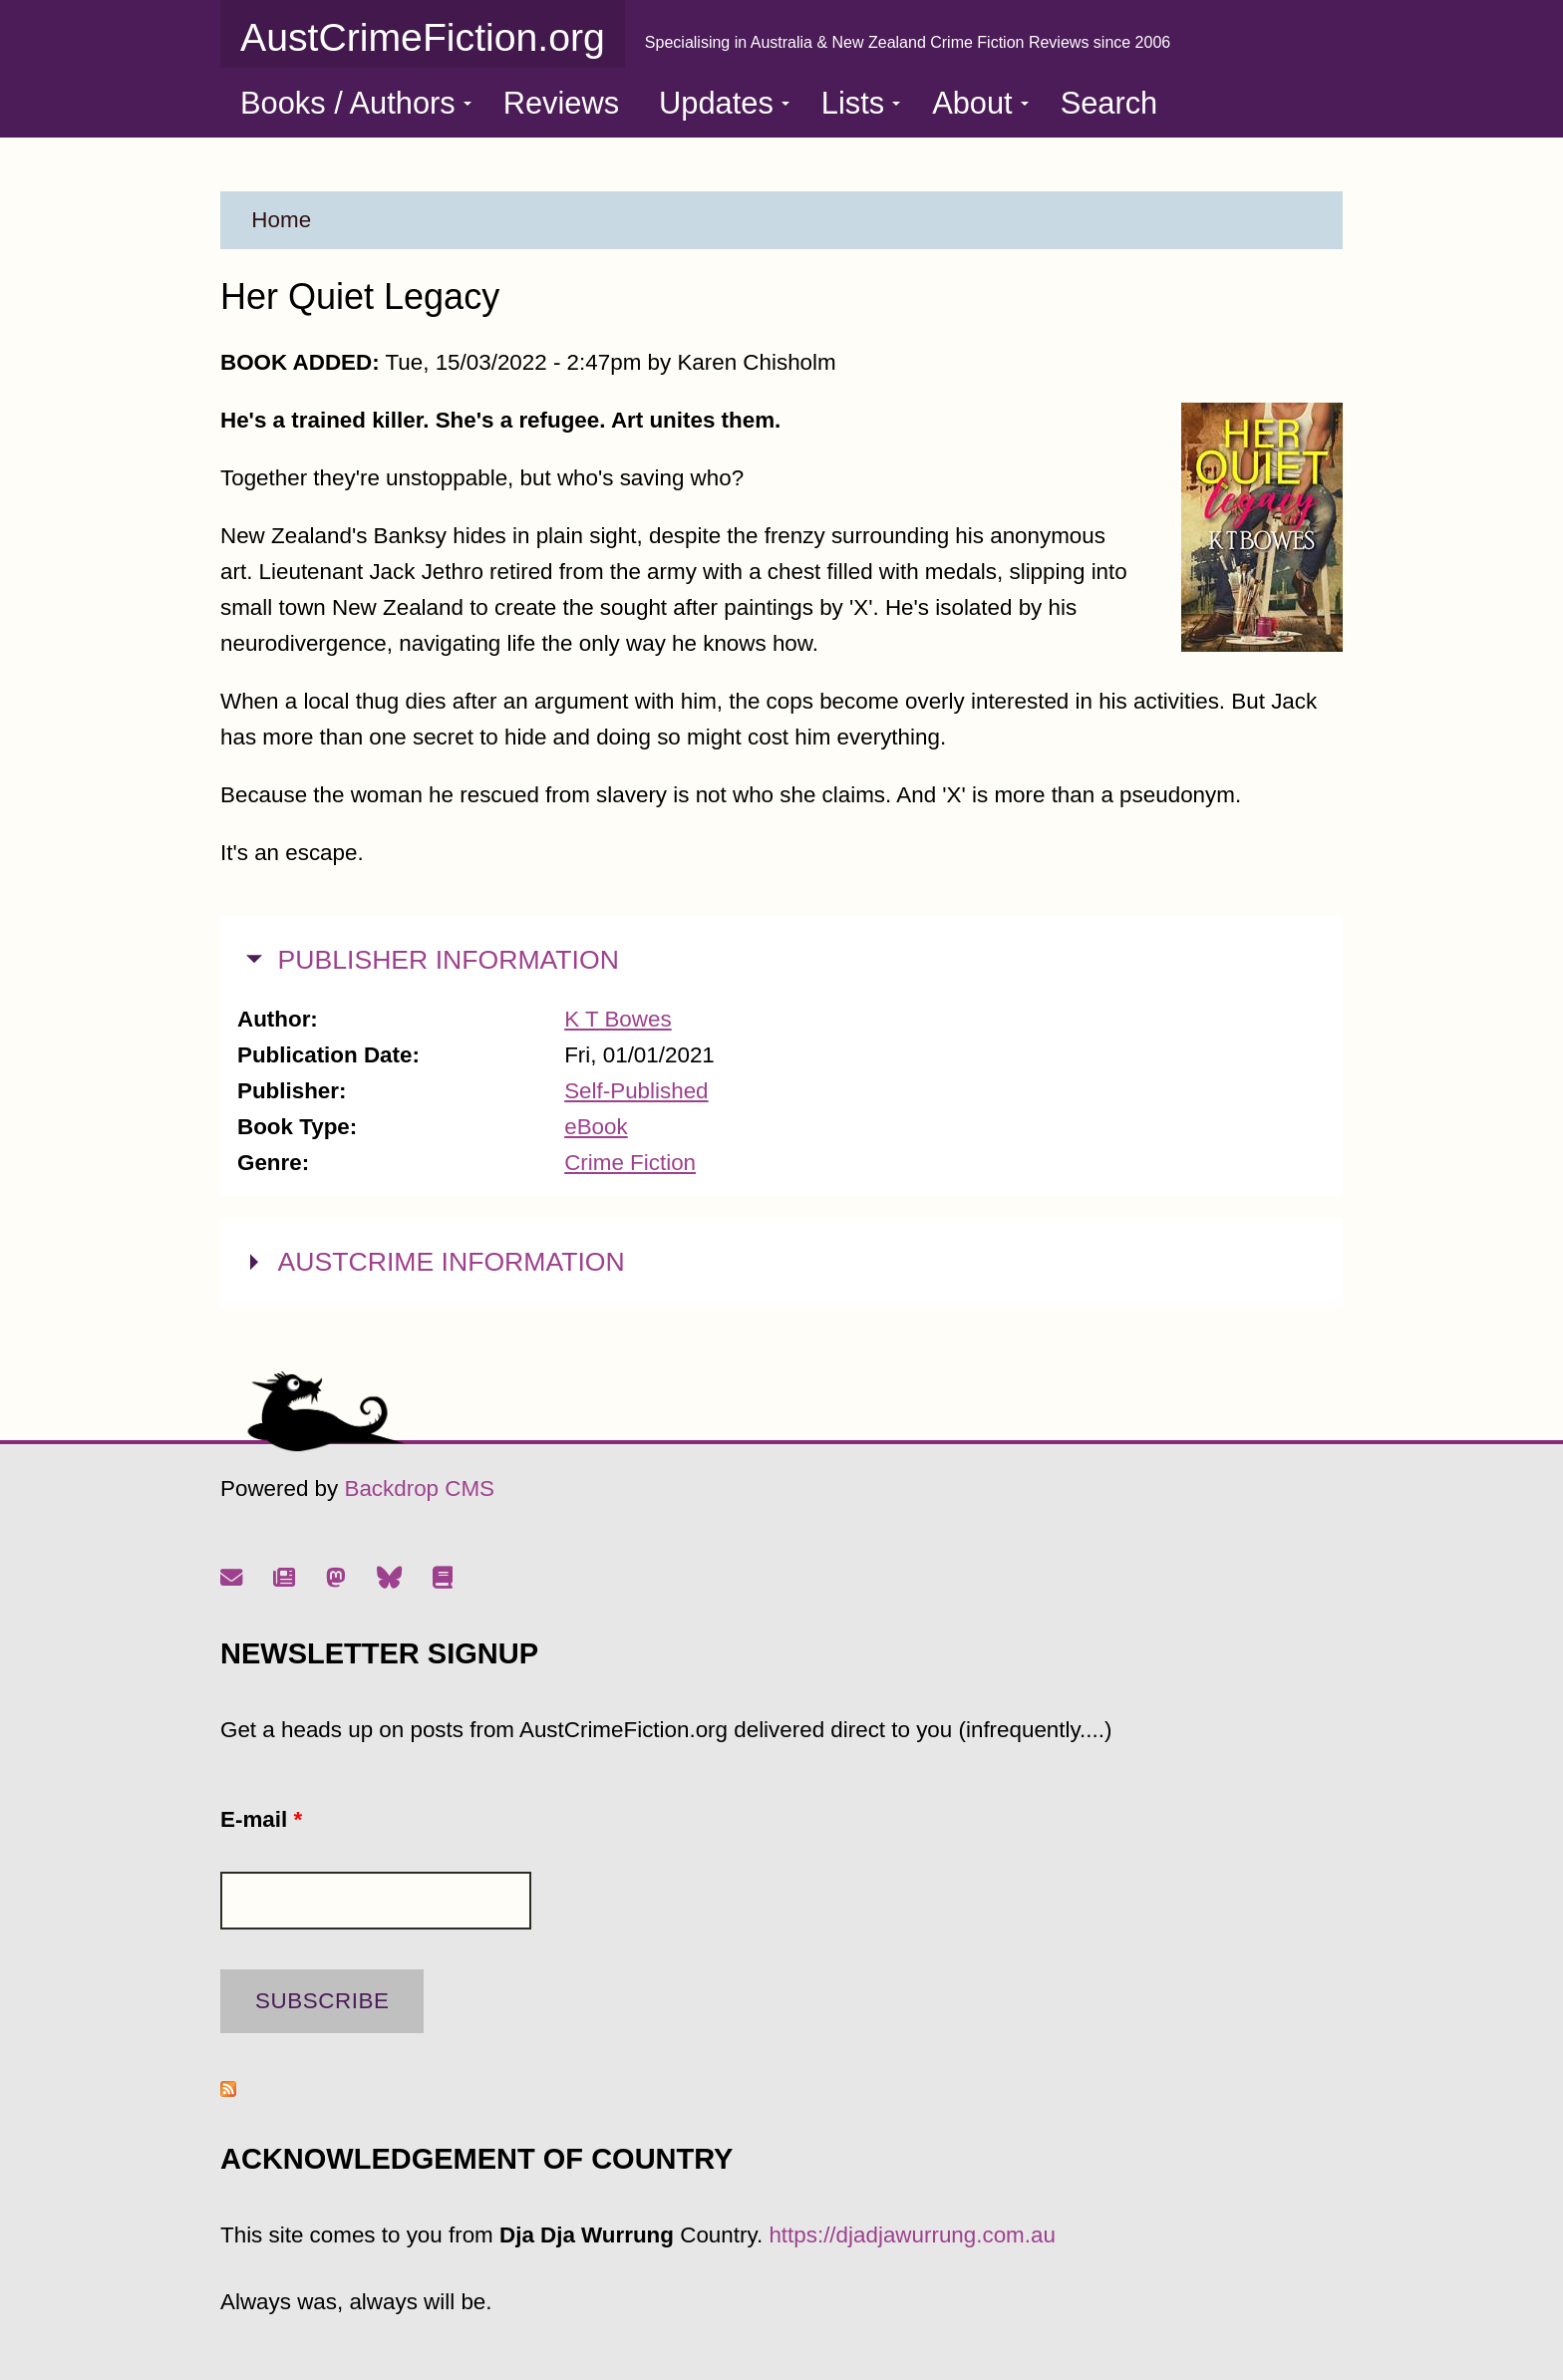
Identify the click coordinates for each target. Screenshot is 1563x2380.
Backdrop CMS (419, 1488)
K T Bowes (617, 1019)
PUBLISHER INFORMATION (448, 957)
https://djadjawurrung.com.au (912, 2235)
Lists (860, 103)
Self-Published (636, 1090)
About (980, 103)
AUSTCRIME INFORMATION (451, 1259)
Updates (724, 103)
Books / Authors (355, 103)
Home (281, 219)
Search (1109, 103)
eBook (596, 1126)
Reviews (561, 103)
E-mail (261, 1819)
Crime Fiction (630, 1162)
